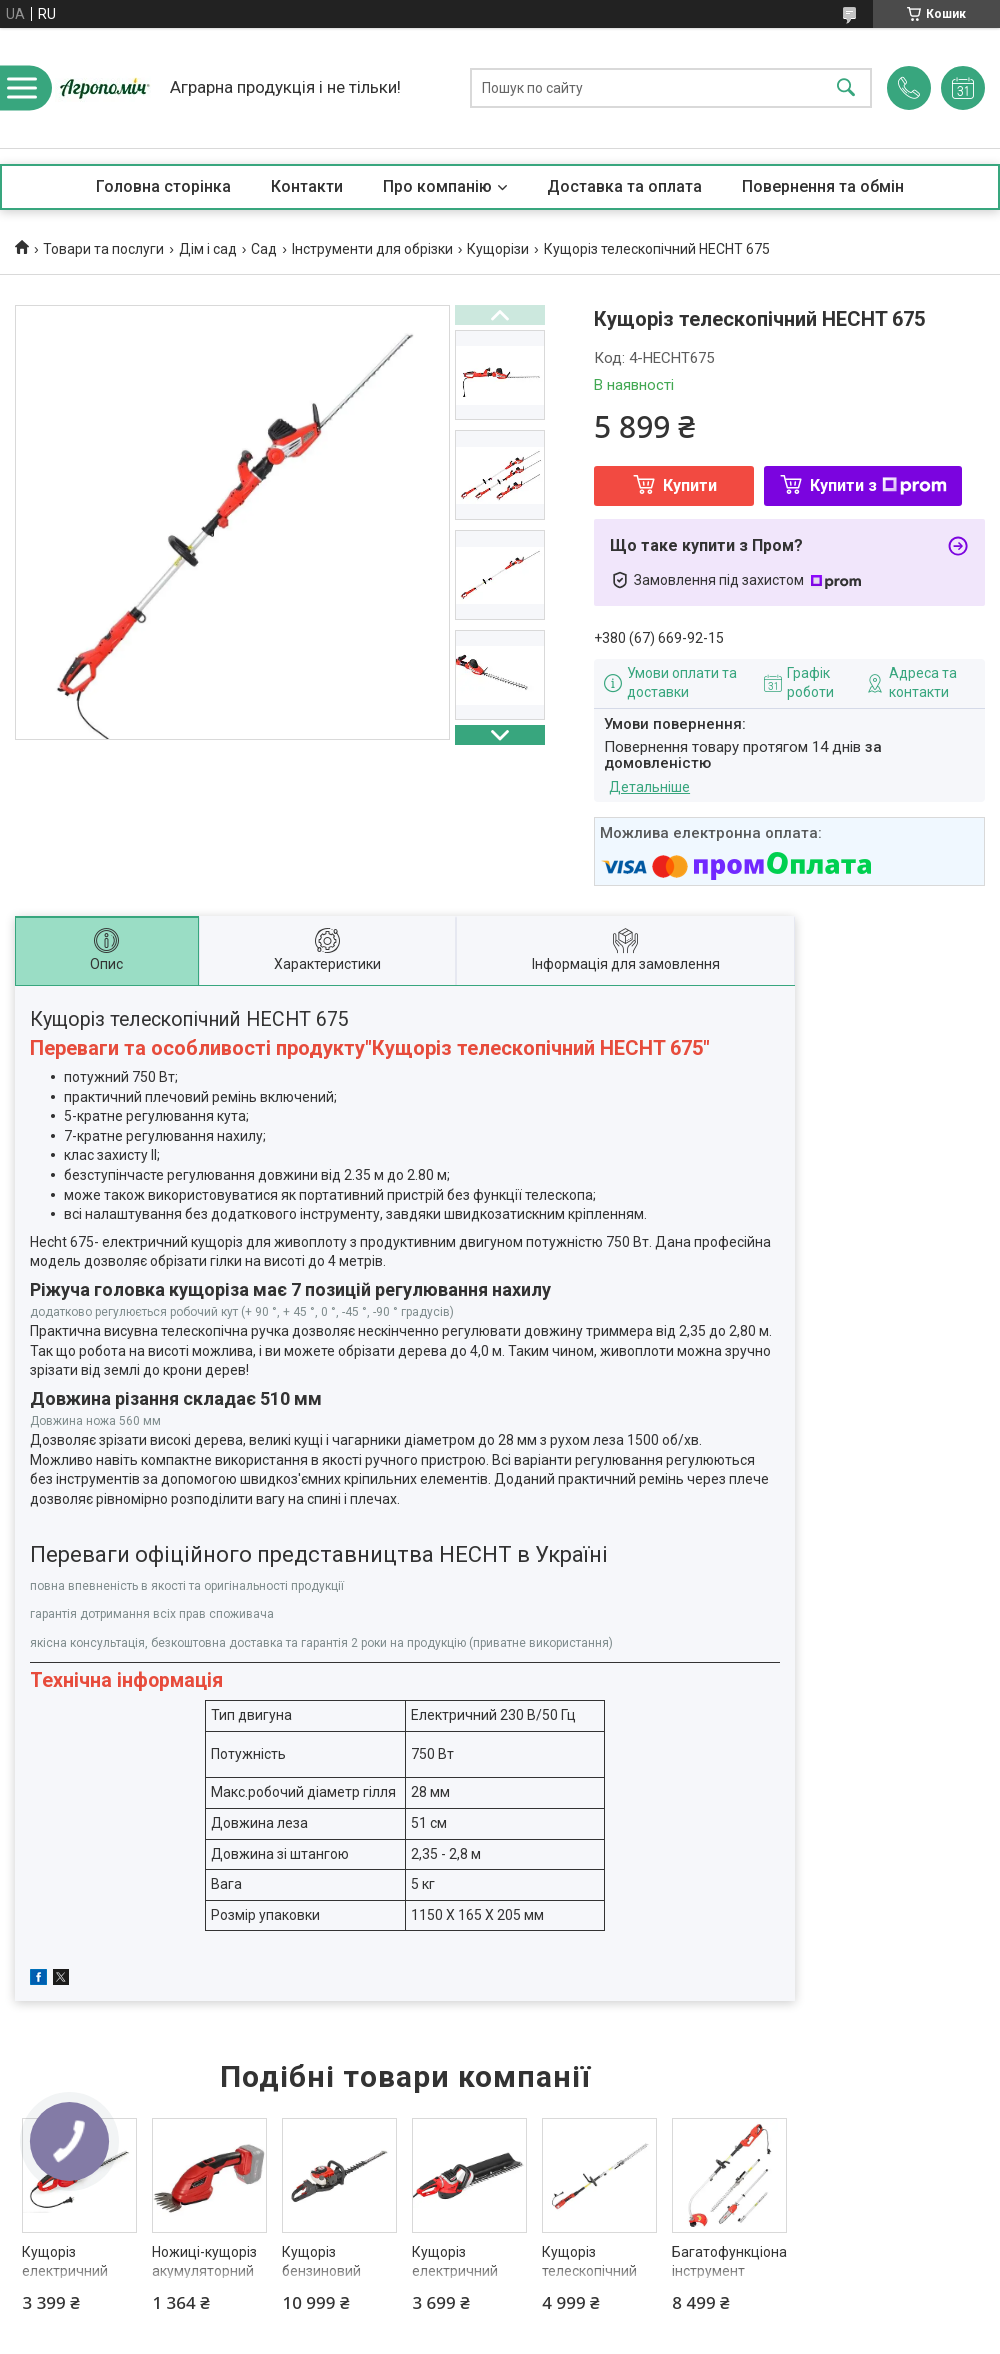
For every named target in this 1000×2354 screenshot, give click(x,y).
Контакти (307, 186)
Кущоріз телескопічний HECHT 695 (589, 2271)
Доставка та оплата (624, 186)
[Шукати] (846, 88)
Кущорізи (498, 249)
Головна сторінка (163, 186)
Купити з (878, 485)
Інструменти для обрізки (372, 249)
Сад (264, 249)
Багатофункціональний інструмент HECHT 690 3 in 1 (729, 2271)
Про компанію (437, 186)
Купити (690, 485)
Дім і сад (208, 249)
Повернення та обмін (823, 186)
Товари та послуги (103, 249)
